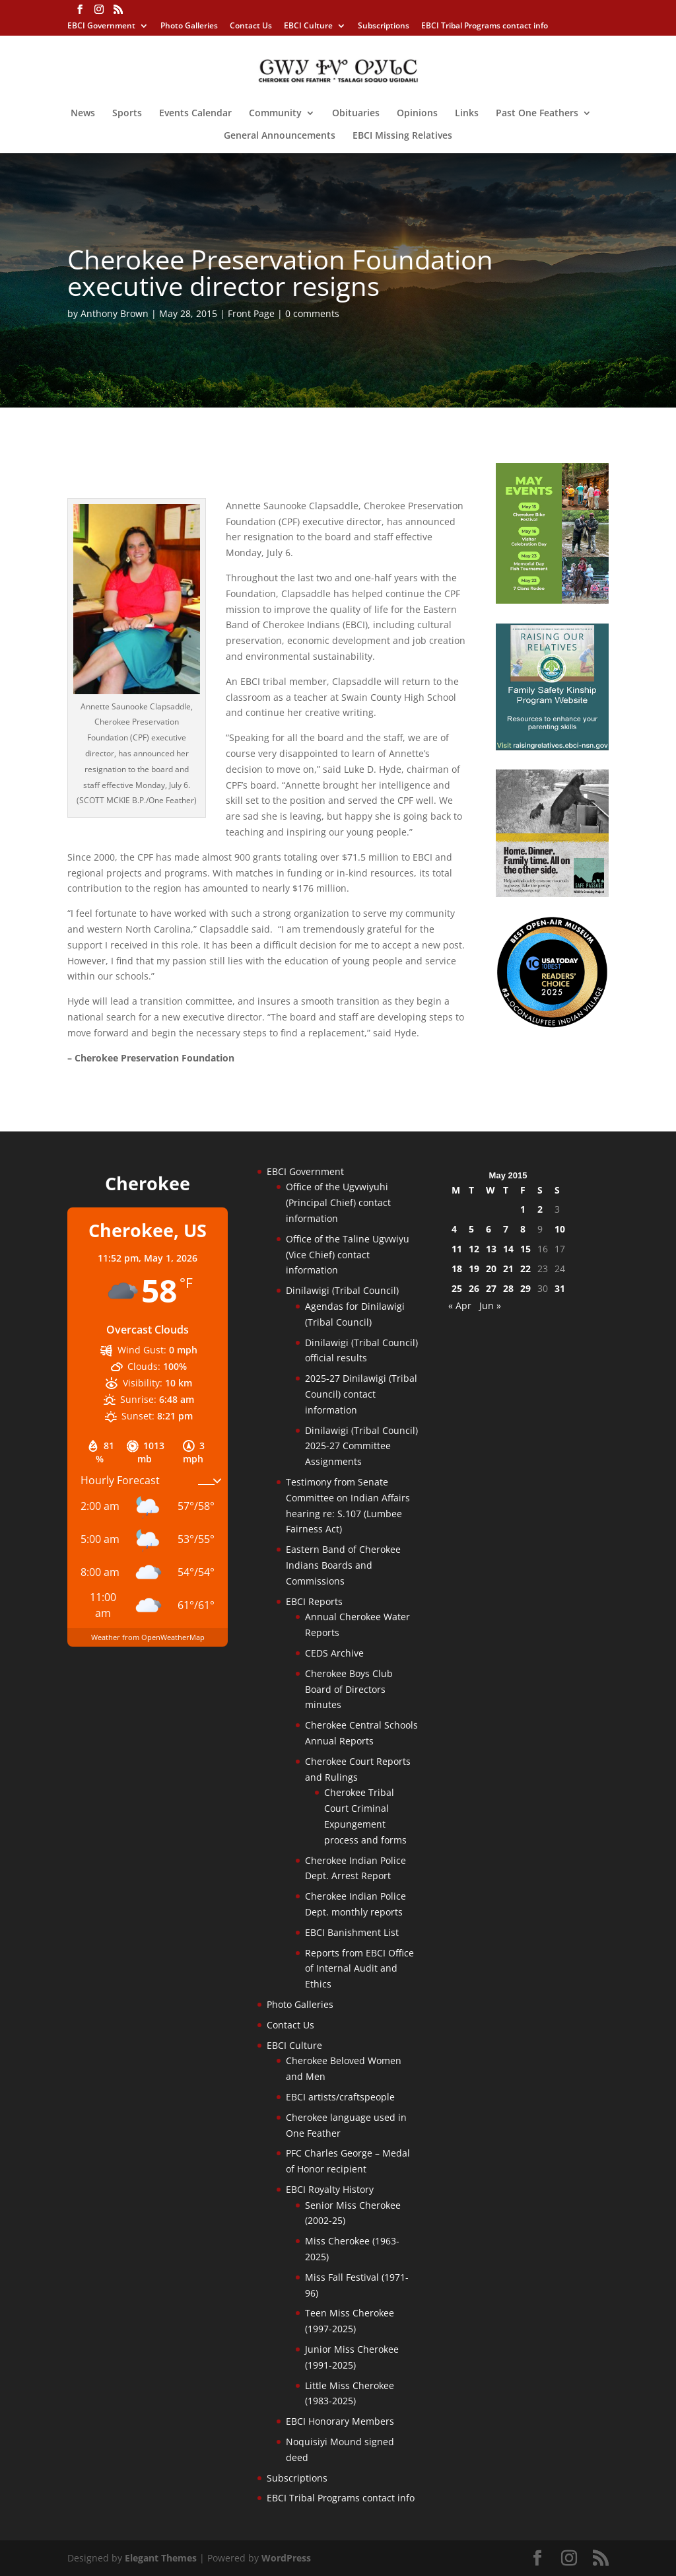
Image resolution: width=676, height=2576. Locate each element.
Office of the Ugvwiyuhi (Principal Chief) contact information (338, 1202)
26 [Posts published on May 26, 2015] (474, 1288)
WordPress (286, 2558)
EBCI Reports (314, 1601)
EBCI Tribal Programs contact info (484, 26)
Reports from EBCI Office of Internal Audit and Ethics (359, 1969)
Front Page (251, 313)
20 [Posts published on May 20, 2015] (491, 1268)
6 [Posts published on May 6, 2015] (488, 1229)
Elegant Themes (161, 2558)
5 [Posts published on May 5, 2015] (471, 1229)
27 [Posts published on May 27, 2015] (491, 1288)
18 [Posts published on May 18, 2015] (457, 1268)
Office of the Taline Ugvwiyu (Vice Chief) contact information (347, 1255)
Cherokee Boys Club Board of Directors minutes (349, 1689)
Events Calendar (195, 113)
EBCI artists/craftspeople (340, 2097)
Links (467, 113)
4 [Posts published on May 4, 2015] (454, 1229)
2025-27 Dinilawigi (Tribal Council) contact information (361, 1394)
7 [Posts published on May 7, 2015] (505, 1229)
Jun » (490, 1305)
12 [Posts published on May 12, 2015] (474, 1248)
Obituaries (356, 113)
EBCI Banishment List (352, 1932)
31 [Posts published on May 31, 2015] (560, 1288)
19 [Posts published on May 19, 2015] (474, 1268)
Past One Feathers (537, 113)
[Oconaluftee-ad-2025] (552, 1025)
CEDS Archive (334, 1653)
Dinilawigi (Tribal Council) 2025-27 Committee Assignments (361, 1446)
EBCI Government (101, 26)
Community (275, 113)
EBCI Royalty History (330, 2189)
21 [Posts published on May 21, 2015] (508, 1268)
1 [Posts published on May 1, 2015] (522, 1209)
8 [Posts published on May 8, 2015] (522, 1229)
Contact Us (251, 26)
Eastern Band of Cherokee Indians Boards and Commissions (343, 1565)
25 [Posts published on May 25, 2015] (457, 1288)
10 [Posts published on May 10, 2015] (560, 1229)
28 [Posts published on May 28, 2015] (508, 1288)
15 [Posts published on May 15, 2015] (525, 1248)
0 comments (312, 313)
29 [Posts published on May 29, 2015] (525, 1288)
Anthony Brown (115, 313)
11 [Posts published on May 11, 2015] (457, 1248)
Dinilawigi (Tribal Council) (342, 1290)
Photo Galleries (189, 26)
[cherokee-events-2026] (552, 600)
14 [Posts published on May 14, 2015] (508, 1248)
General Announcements (279, 136)
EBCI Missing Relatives (402, 136)
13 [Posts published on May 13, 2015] (491, 1248)
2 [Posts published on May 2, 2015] (540, 1209)
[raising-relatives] (552, 746)
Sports (127, 113)
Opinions (417, 113)
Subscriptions (383, 26)
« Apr (459, 1305)
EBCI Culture (308, 26)
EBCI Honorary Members (340, 2421)
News (83, 113)
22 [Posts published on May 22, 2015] (525, 1268)
